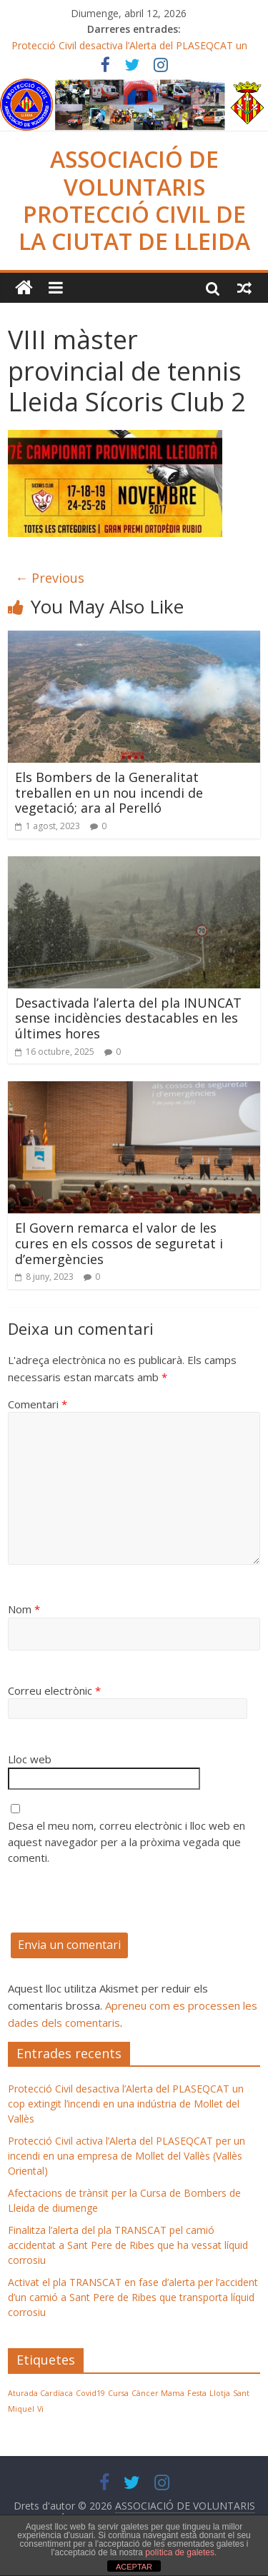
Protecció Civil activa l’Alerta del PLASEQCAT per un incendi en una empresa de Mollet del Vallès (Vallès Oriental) (126, 2155)
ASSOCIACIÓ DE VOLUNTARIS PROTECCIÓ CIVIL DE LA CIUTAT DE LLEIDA (134, 200)
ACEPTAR (134, 2566)
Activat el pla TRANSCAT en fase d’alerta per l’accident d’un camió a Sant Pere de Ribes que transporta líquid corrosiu (133, 2297)
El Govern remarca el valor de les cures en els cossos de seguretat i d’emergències (119, 1243)
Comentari (37, 1404)
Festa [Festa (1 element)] (197, 2393)
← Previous (49, 577)
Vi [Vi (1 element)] (40, 2409)
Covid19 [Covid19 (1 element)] (90, 2393)
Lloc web (29, 1759)
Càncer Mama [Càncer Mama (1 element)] (157, 2393)
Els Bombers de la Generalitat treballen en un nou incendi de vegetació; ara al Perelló (109, 792)
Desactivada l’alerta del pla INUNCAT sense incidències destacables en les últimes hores (128, 1018)
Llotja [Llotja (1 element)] (219, 2393)
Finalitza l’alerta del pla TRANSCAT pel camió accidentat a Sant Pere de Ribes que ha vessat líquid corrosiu (128, 2245)
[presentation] (116, 1905)
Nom (24, 1609)
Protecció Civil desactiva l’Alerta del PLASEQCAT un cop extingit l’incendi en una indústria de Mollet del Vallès (126, 2103)
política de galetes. (181, 2552)
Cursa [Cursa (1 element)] (118, 2393)
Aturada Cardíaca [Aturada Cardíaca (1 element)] (40, 2393)
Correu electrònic (54, 1690)
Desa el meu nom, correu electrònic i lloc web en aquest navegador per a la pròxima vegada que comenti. (126, 1841)
